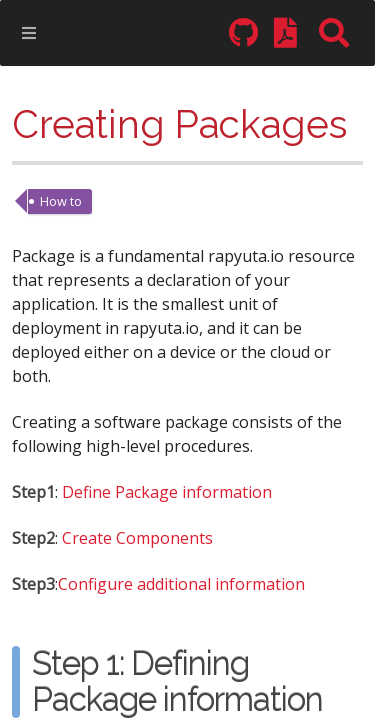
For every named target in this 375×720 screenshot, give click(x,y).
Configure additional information (181, 585)
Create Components (137, 539)
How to (61, 201)
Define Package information (167, 493)
